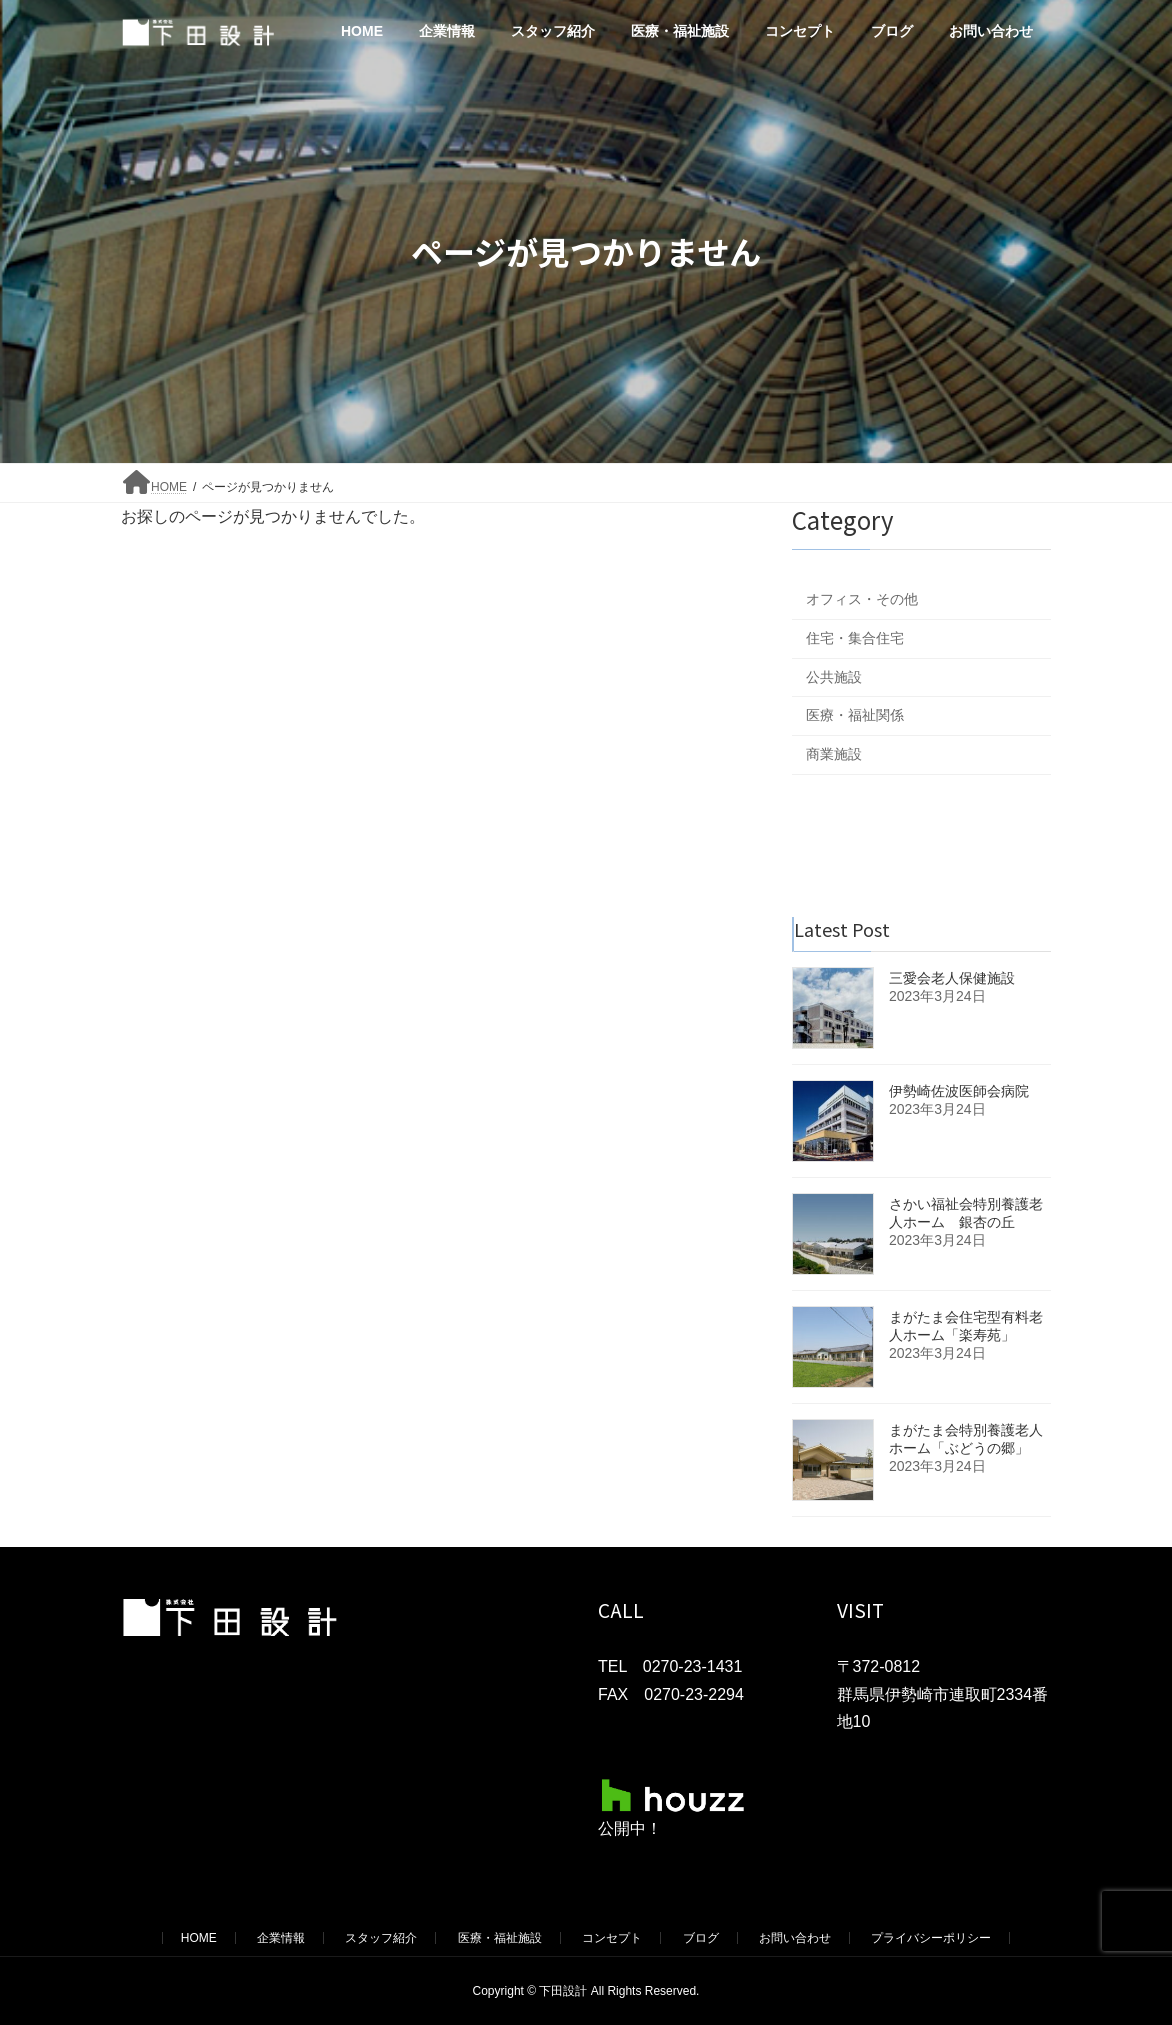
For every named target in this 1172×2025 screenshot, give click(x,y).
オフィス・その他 (862, 599)
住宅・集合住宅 (855, 638)
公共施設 (834, 677)
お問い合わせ (795, 1938)
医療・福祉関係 (855, 715)
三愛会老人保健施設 (952, 978)
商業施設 (834, 754)
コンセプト (612, 1938)
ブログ (701, 1938)
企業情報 (281, 1938)
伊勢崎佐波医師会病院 (959, 1091)
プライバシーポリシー (931, 1938)
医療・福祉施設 (500, 1938)
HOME (199, 1938)
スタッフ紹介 (381, 1938)
